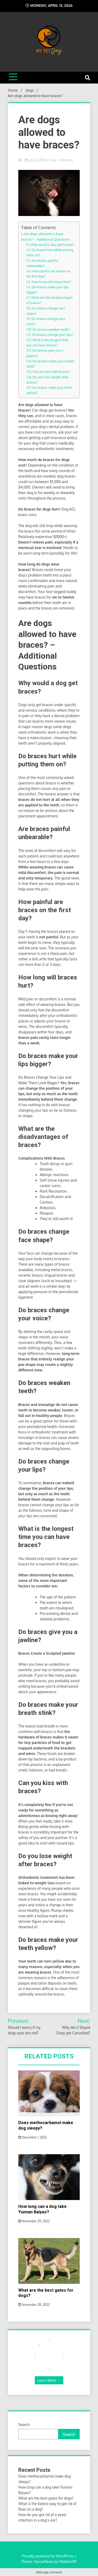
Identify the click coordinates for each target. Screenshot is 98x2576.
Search (24, 2424)
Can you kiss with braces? (51, 371)
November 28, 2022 (34, 2305)
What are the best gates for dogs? (45, 2498)
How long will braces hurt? (51, 282)
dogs (52, 160)
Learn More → (49, 2380)
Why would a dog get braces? (52, 244)
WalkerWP (67, 2561)
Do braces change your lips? (52, 335)
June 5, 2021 (35, 160)
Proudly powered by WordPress (48, 2556)
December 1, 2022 (32, 2137)
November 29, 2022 (34, 2221)
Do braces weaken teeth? (51, 329)
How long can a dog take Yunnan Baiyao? (42, 2209)
